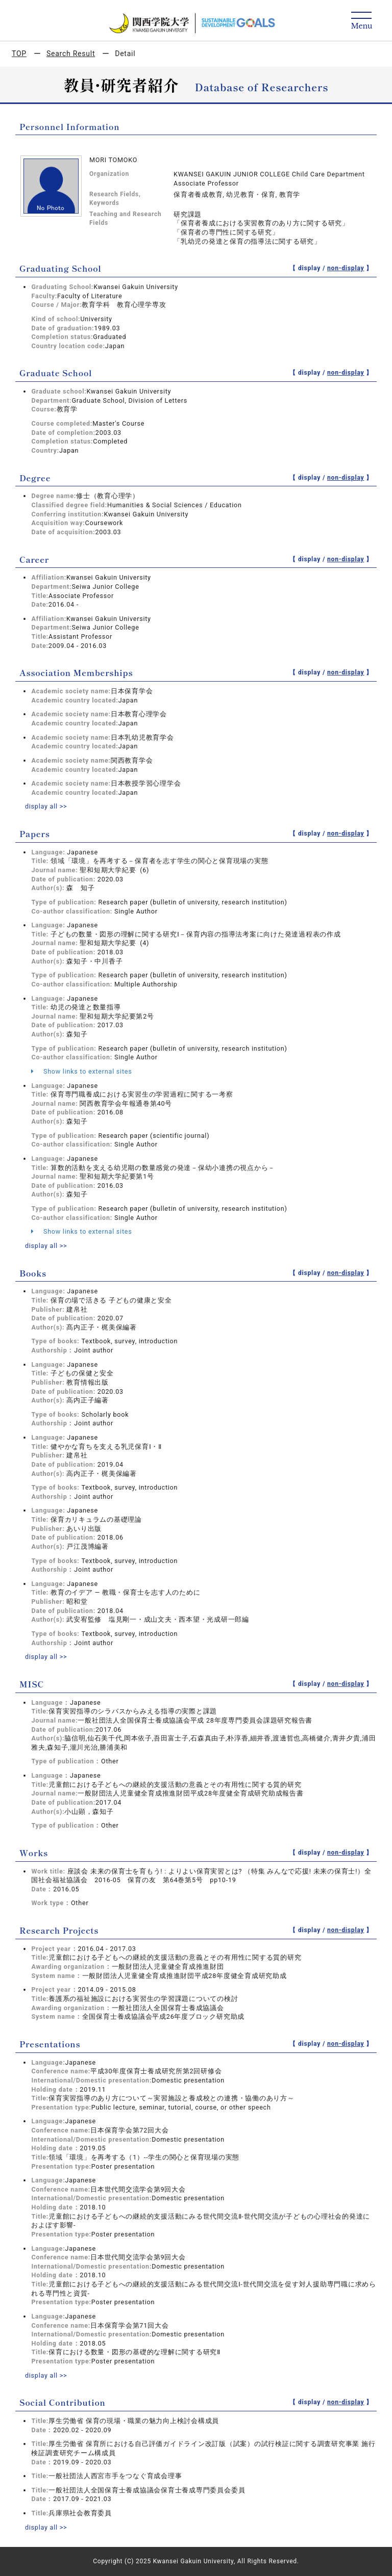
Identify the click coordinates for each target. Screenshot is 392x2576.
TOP (19, 53)
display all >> (46, 806)
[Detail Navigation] (362, 21)
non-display (345, 268)
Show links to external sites (81, 1071)
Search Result (70, 53)
